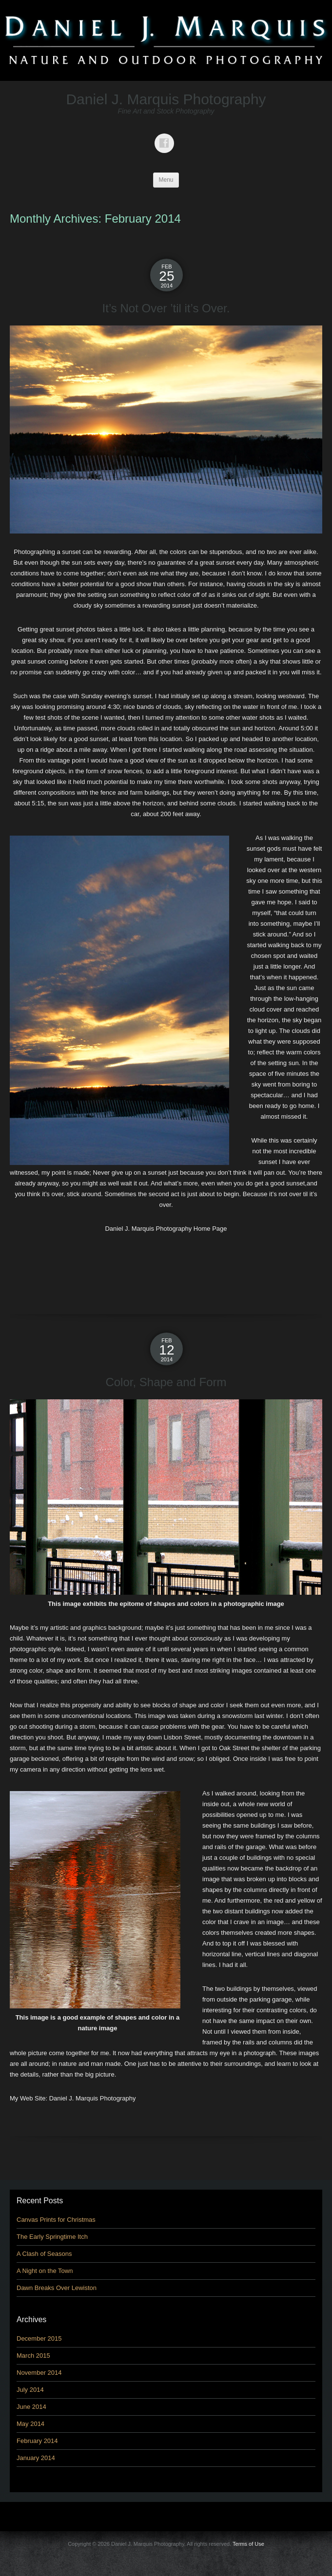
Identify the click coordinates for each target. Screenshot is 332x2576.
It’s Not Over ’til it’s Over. (166, 308)
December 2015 (39, 2338)
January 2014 (36, 2458)
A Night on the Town (45, 2270)
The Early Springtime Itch (52, 2236)
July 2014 (30, 2389)
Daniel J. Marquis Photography (166, 99)
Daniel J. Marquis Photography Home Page (166, 1228)
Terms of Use (248, 2544)
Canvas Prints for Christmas (56, 2219)
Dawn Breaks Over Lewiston (57, 2287)
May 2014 (30, 2423)
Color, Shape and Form (165, 1382)
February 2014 (37, 2440)
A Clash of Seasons (44, 2253)
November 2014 (39, 2372)
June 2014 (31, 2406)
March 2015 (33, 2355)
